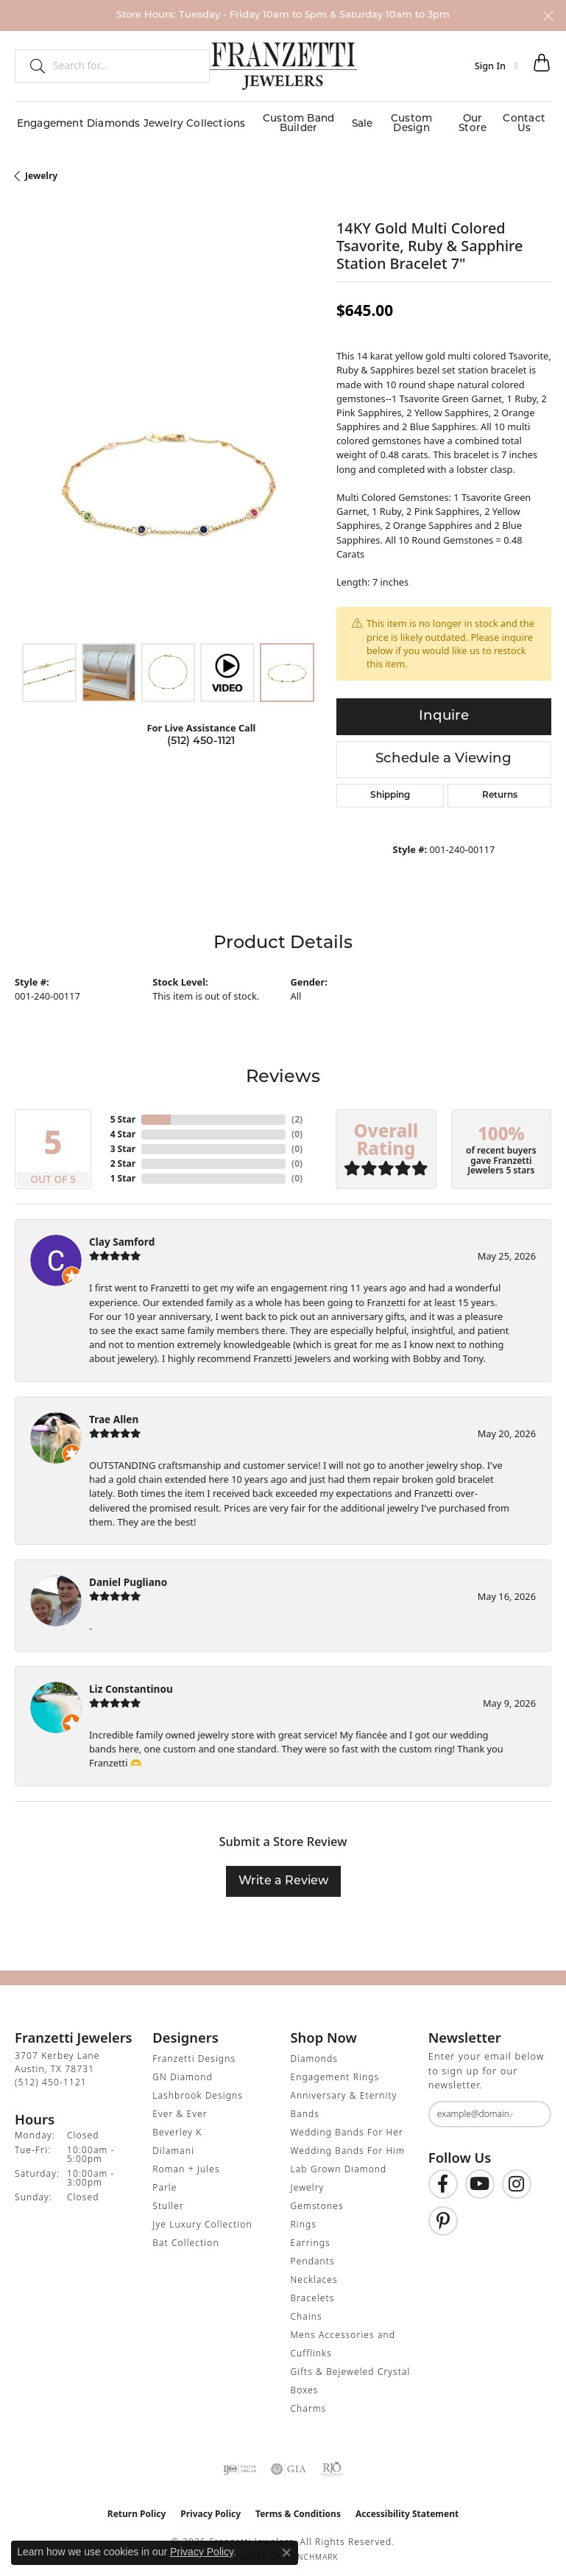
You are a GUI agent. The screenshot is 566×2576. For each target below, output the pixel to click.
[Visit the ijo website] (239, 2463)
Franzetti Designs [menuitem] (194, 2052)
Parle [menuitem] (164, 2181)
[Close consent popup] (286, 2552)
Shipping (390, 789)
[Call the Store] (51, 2076)
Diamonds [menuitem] (314, 2052)
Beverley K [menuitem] (177, 2126)
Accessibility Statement (407, 2508)
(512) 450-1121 (201, 734)
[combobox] (124, 65)
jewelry (41, 169)
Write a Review (283, 1875)
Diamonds (109, 120)
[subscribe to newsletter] (531, 2107)
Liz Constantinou (131, 1682)
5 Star (122, 1112)
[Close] (548, 16)
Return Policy (136, 2508)
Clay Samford (122, 1235)
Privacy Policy (210, 2508)
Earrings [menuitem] (310, 2237)
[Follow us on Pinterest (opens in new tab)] (443, 2214)
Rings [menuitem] (304, 2218)
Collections (206, 120)
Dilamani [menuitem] (173, 2144)
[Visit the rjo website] (332, 2463)
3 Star (122, 1142)
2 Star (122, 1157)
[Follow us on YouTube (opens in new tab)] (480, 2177)
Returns (499, 789)
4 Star (122, 1127)
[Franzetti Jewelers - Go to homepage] (283, 65)
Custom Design (409, 120)
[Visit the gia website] (288, 2463)
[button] (496, 66)
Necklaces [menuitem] (314, 2273)
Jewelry (158, 120)
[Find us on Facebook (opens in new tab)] (443, 2177)
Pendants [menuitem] (313, 2255)
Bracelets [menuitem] (313, 2292)
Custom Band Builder (290, 120)
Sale (357, 120)
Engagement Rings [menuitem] (335, 2071)
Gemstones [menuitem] (317, 2200)
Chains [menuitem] (306, 2310)
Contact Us (525, 120)
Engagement (47, 120)
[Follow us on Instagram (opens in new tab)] (516, 2177)
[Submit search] (31, 65)
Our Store (472, 120)
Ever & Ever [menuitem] (179, 2108)
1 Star (122, 1171)
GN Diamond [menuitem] (182, 2071)
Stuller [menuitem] (168, 2200)
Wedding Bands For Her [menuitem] (347, 2126)
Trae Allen (113, 1412)
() (297, 1112)
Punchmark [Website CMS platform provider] (312, 2551)
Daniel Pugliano (128, 1575)
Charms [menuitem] (309, 2402)
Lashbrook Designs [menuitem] (197, 2089)
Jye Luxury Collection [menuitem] (202, 2218)
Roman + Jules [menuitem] (185, 2163)
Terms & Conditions (298, 2508)
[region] (168, 475)
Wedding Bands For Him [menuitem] (348, 2144)
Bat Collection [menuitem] (185, 2237)
